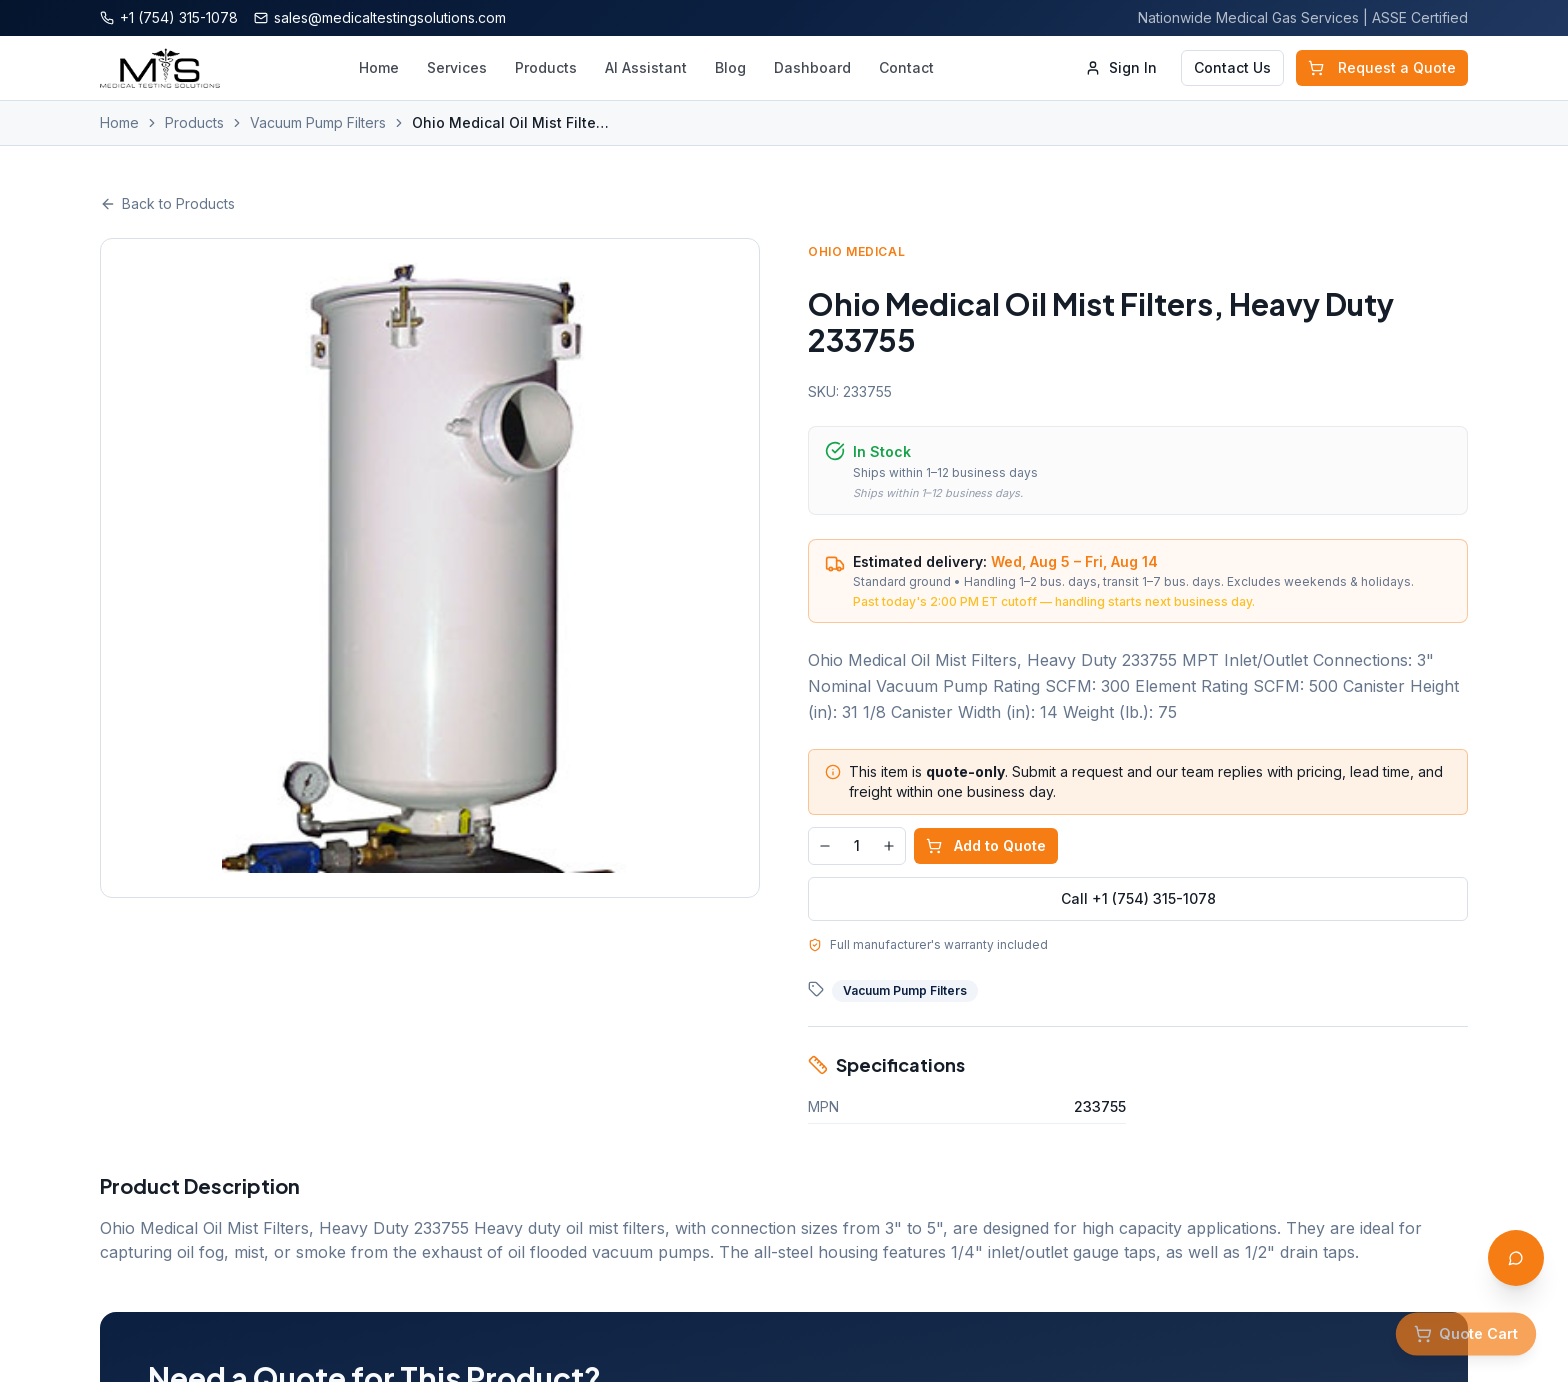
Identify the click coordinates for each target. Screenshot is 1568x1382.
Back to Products (167, 203)
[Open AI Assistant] (1516, 1258)
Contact (906, 67)
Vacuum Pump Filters (318, 122)
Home (379, 67)
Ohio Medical (856, 251)
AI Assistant (646, 67)
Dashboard (812, 67)
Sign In (1121, 67)
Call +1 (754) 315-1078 (1138, 898)
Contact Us (1232, 67)
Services (457, 67)
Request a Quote (1382, 67)
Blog (730, 67)
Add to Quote (986, 845)
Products (546, 67)
